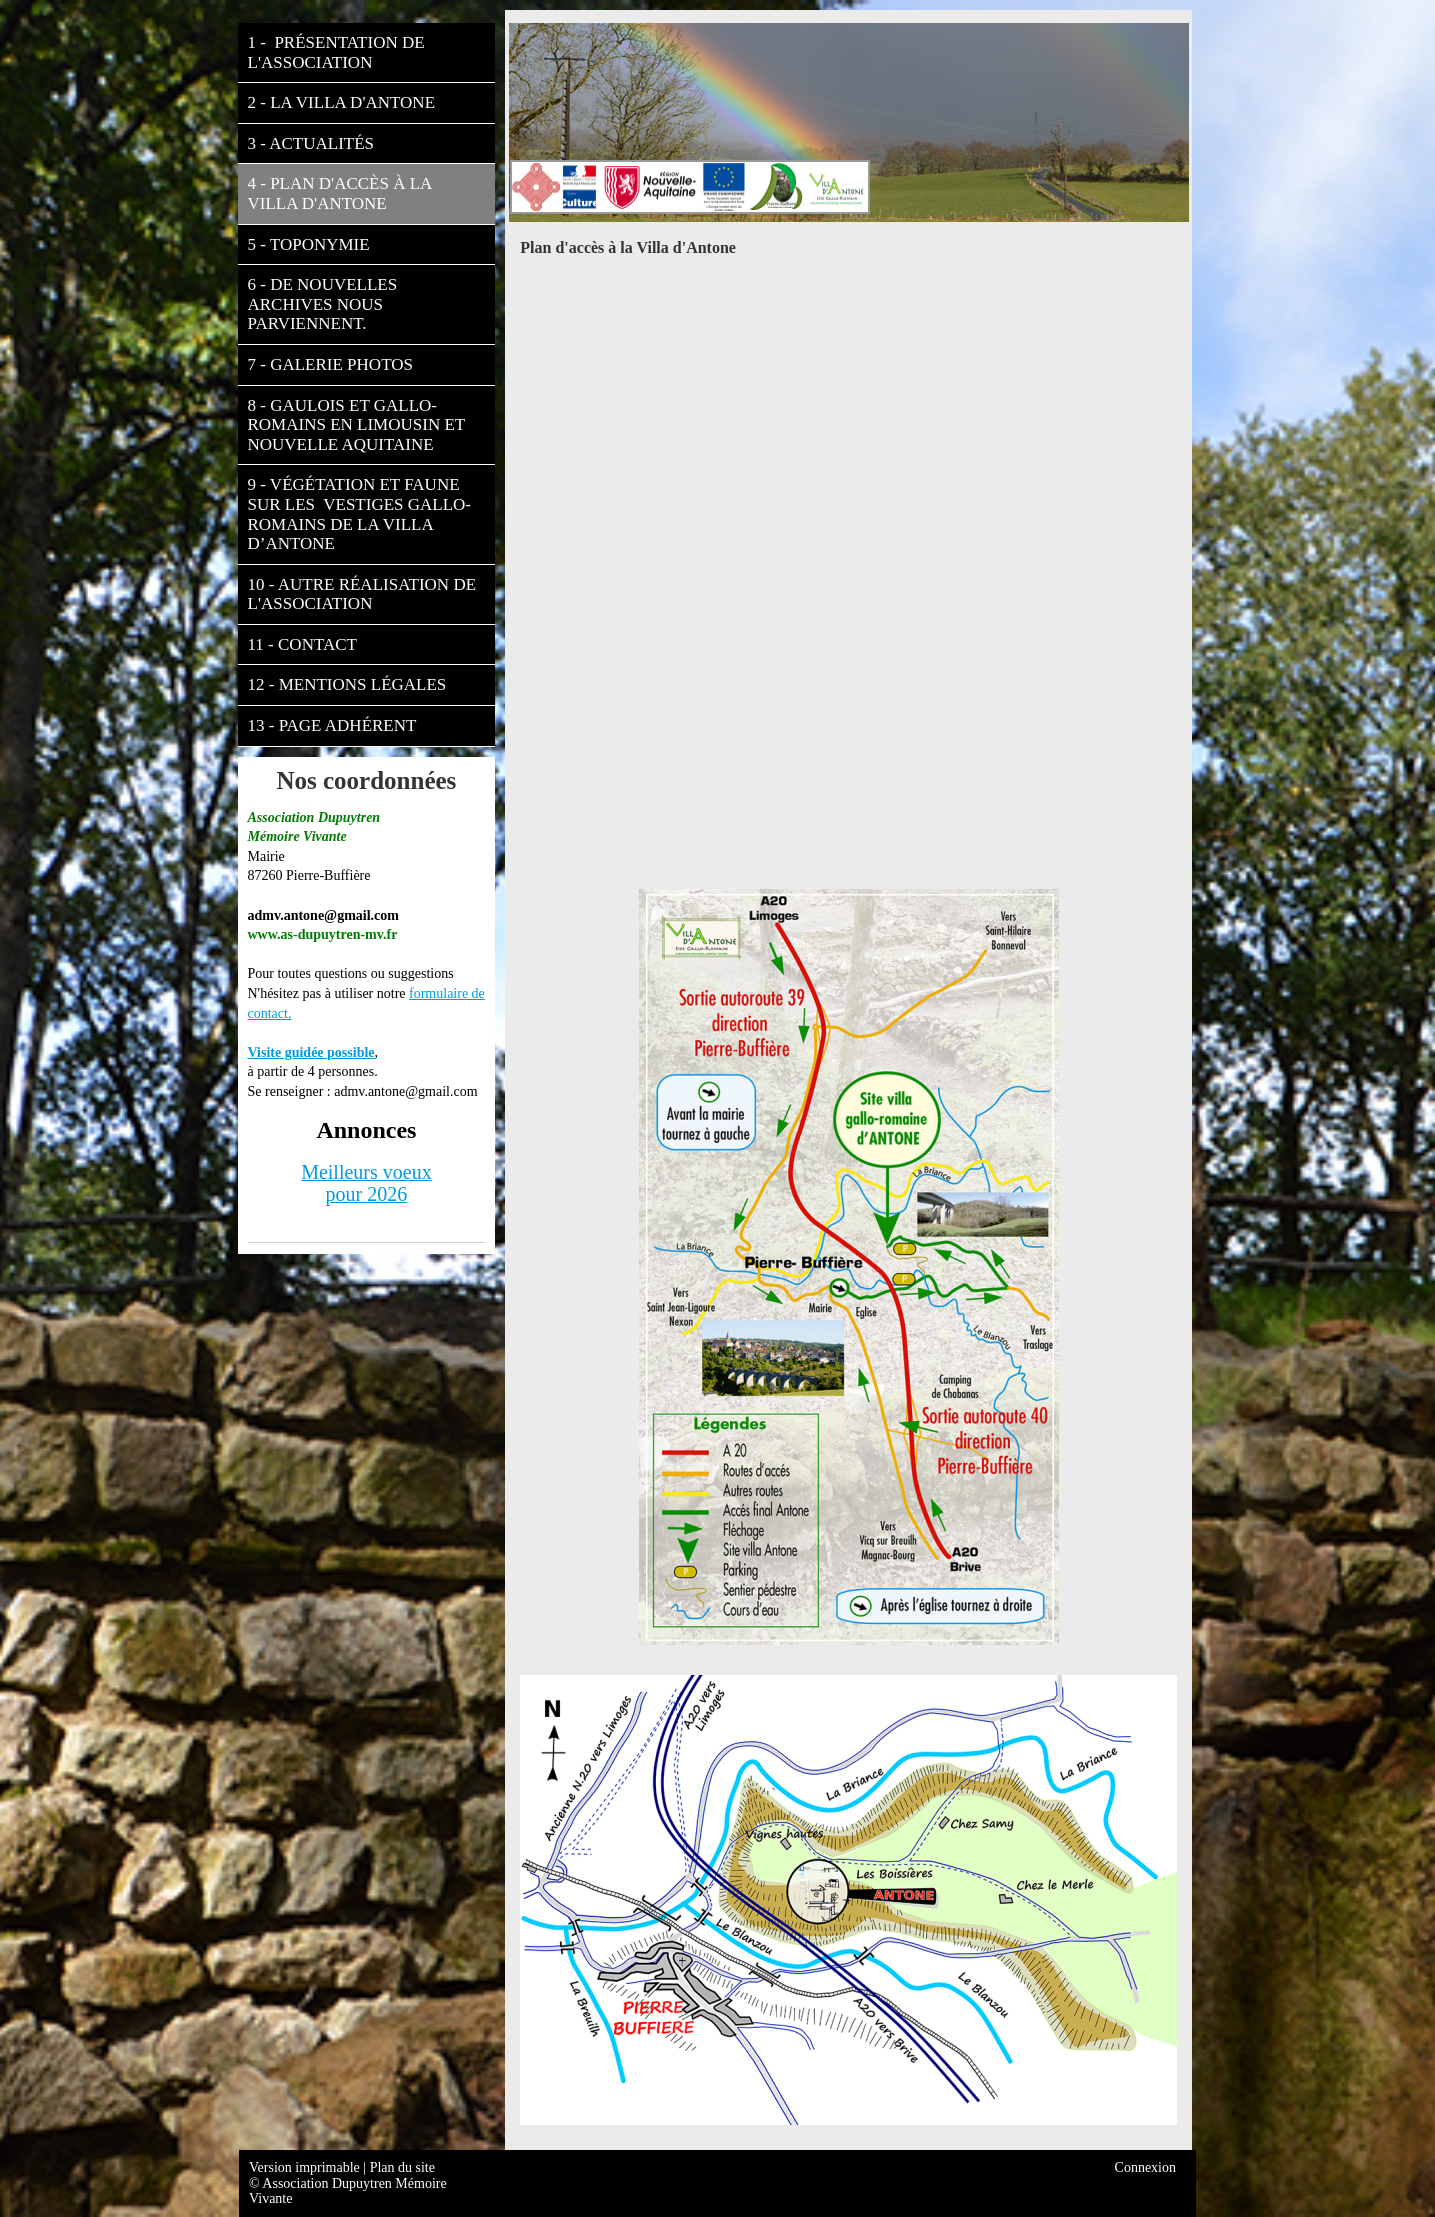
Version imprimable (306, 2167)
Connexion (1145, 2167)
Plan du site (402, 2167)
